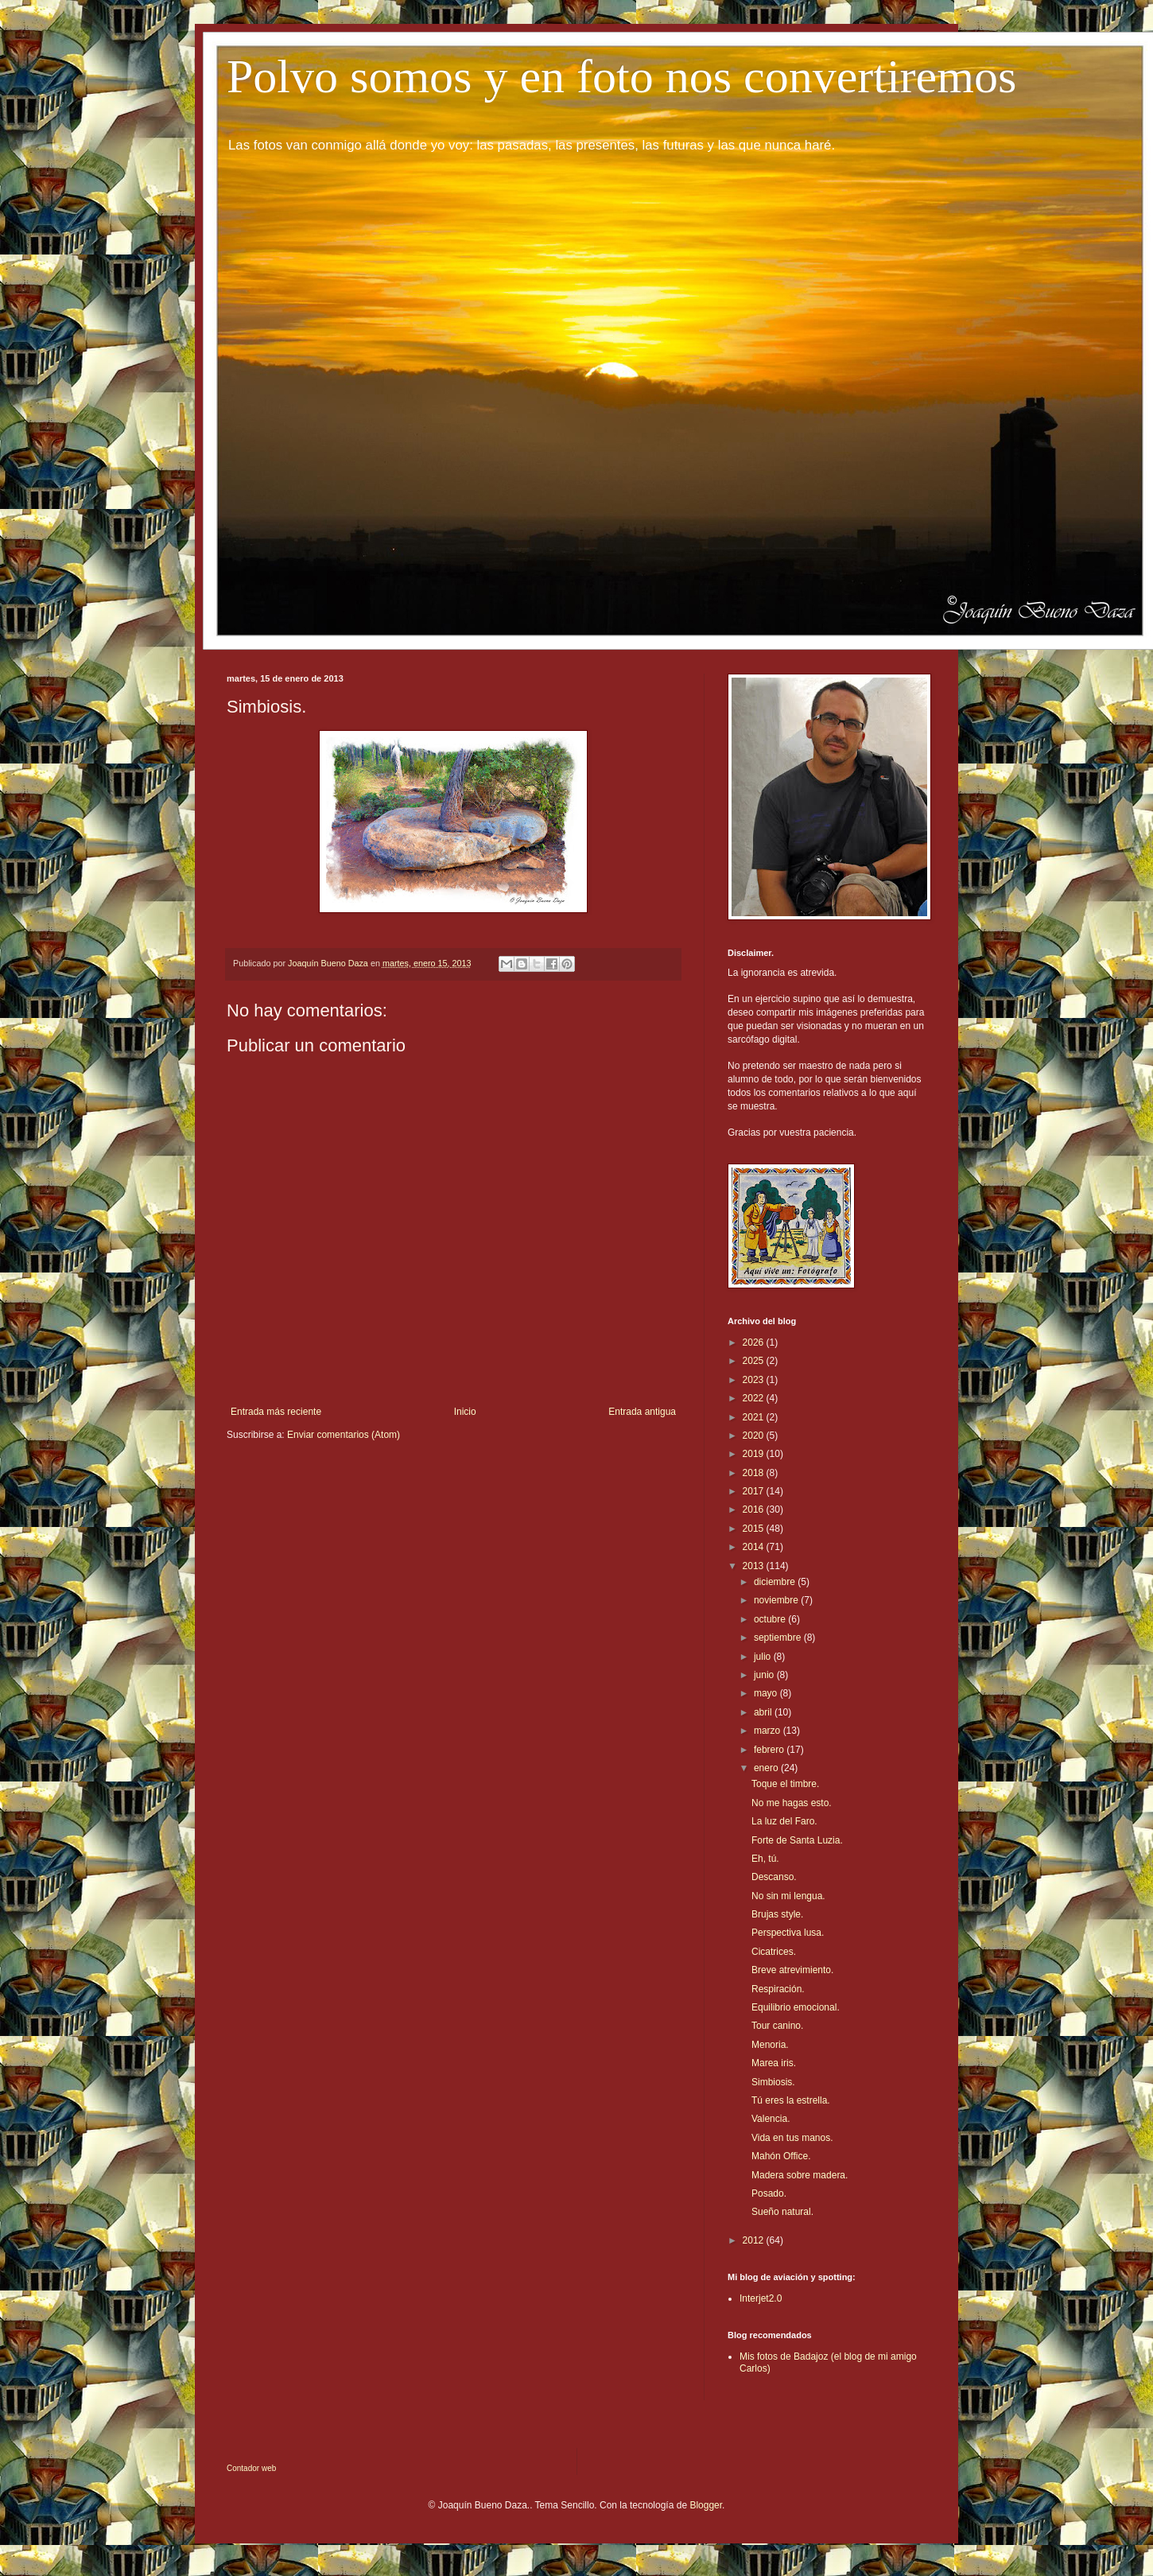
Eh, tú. (765, 1858)
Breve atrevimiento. (792, 1970)
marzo (768, 1730)
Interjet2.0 (761, 2298)
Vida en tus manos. (792, 2137)
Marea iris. (773, 2063)
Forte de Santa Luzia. (797, 1840)
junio (765, 1674)
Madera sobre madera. (799, 2175)
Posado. (768, 2193)
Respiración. (778, 1989)
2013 (755, 1566)
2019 (755, 1453)
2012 (755, 2240)
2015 (755, 1528)
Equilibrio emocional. (795, 2007)
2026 (755, 1342)
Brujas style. (777, 1914)
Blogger (705, 2505)
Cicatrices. (773, 1951)
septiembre (779, 1637)
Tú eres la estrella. (790, 2100)
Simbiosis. (773, 2082)
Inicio (465, 1411)
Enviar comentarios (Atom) (343, 1434)
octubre (771, 1619)
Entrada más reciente (276, 1411)
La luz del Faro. (784, 1821)
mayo (767, 1693)
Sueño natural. (782, 2211)
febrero (770, 1749)
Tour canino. (777, 2025)
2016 (755, 1509)
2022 (755, 1398)
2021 (755, 1417)
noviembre (777, 1600)
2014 (755, 1546)
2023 (755, 1379)
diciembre (776, 1581)
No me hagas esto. (791, 1803)
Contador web (251, 2468)
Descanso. (774, 1876)
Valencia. (770, 2118)
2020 (755, 1435)
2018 (755, 1472)
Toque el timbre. (785, 1783)
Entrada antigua (642, 1411)
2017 (755, 1491)
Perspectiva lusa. (787, 1932)
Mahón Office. (780, 2156)
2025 (755, 1360)
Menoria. (770, 2044)
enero (767, 1768)
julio (764, 1656)
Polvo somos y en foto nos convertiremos (621, 76)
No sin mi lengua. (788, 1896)
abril (764, 1712)
